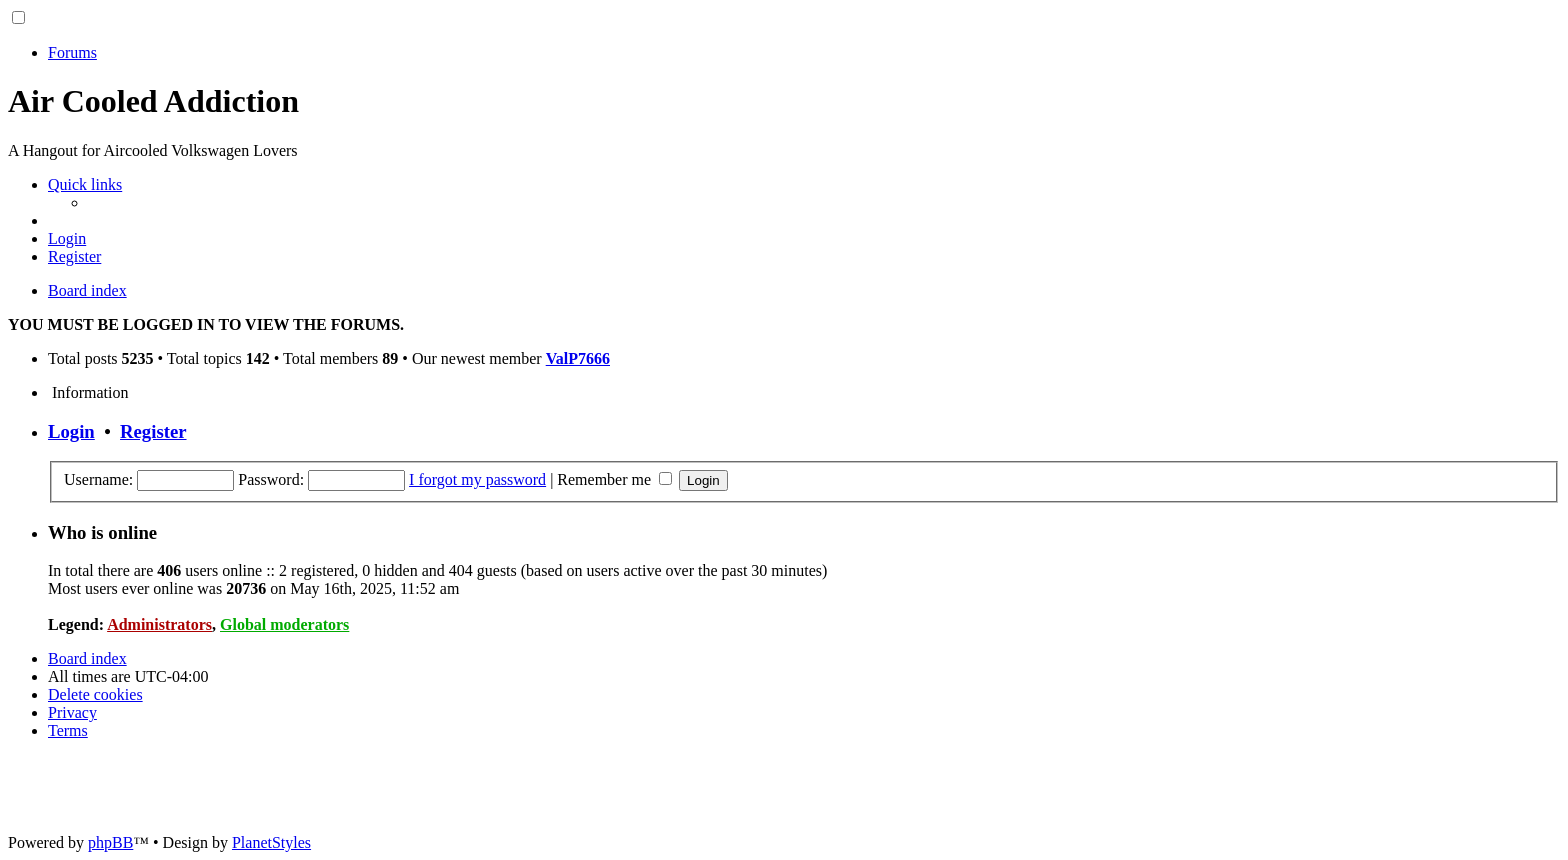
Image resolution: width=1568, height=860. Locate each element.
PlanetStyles (271, 842)
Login (71, 431)
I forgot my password (477, 479)
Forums (72, 52)
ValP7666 (578, 358)
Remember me (614, 479)
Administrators (159, 624)
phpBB (110, 842)
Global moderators (284, 624)
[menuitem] (67, 238)
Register (153, 431)
